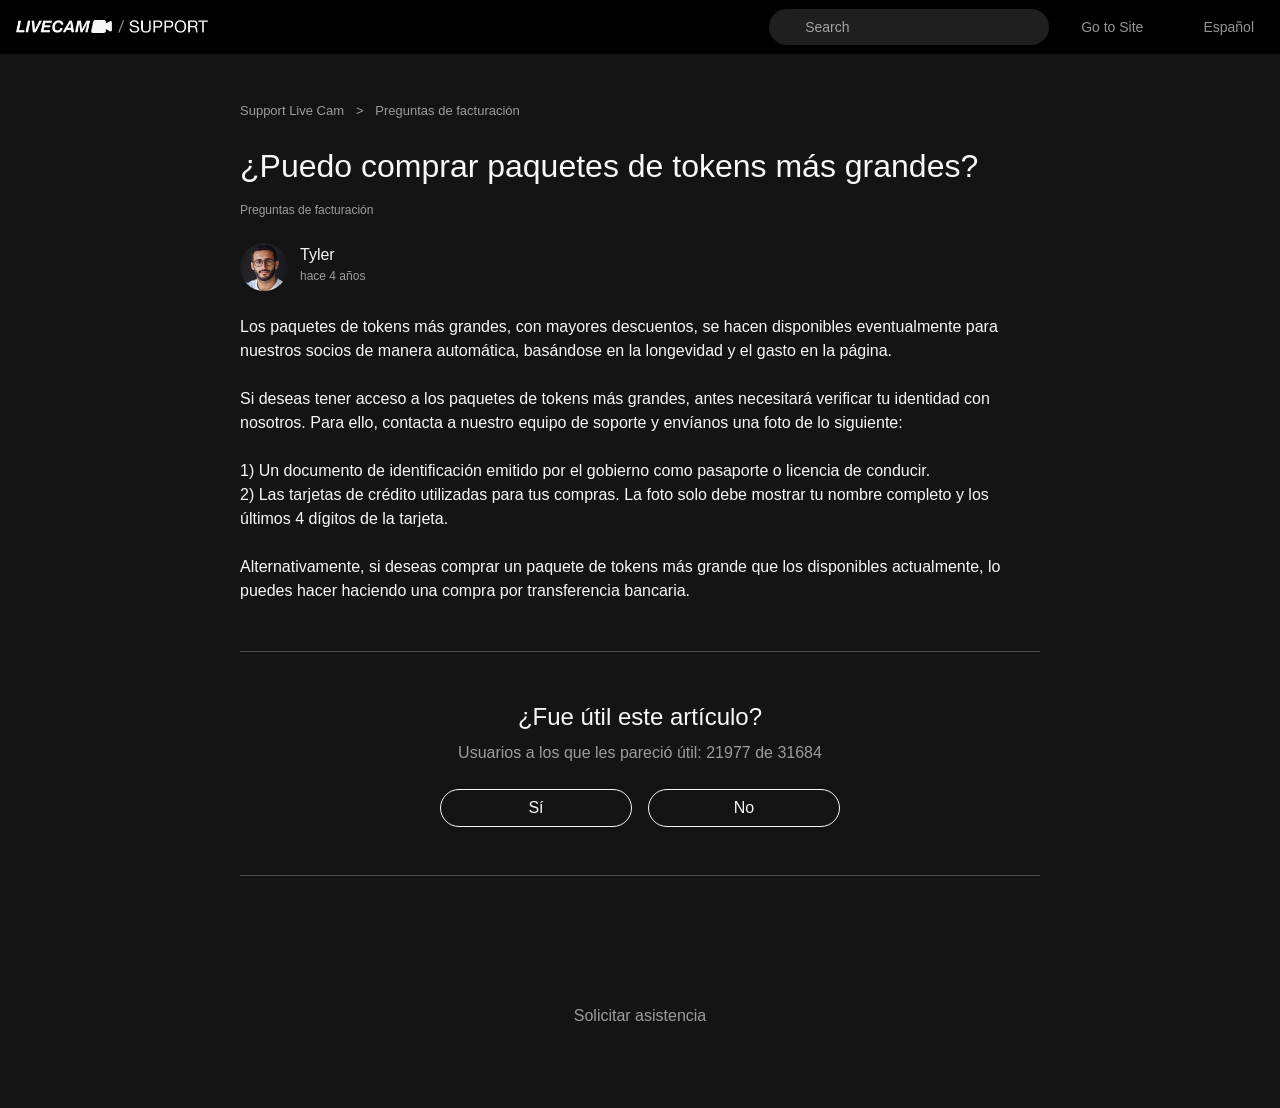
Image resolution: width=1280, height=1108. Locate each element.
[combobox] (1228, 27)
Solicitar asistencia (640, 1015)
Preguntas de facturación (447, 110)
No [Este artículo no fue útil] (744, 807)
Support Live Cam (292, 110)
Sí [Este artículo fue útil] (535, 807)
